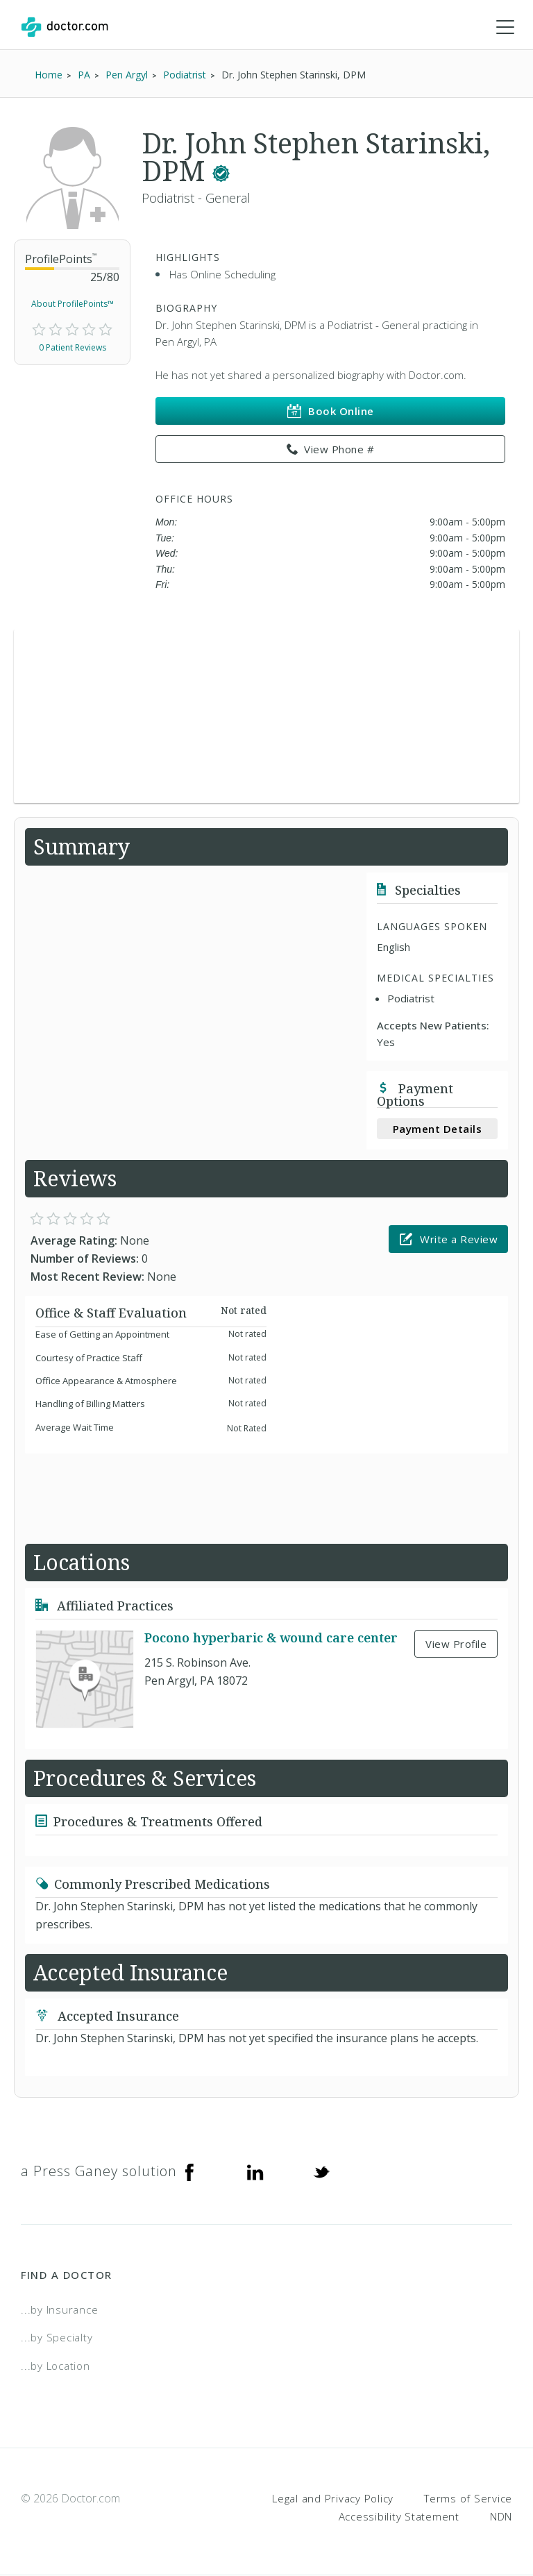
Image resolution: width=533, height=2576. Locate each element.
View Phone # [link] (331, 450)
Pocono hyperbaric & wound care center (271, 1639)
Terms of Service (468, 2499)
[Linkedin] (255, 2172)
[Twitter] (321, 2172)
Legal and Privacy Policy (333, 2499)
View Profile (456, 1644)
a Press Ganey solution (99, 2171)
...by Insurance (59, 2310)
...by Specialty (56, 2338)
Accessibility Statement (399, 2517)
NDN (501, 2517)
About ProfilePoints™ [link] (72, 304)
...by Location (55, 2366)
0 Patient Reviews (72, 348)
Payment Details (437, 1129)
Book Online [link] (330, 412)
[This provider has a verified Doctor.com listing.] (221, 172)
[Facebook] (189, 2172)
